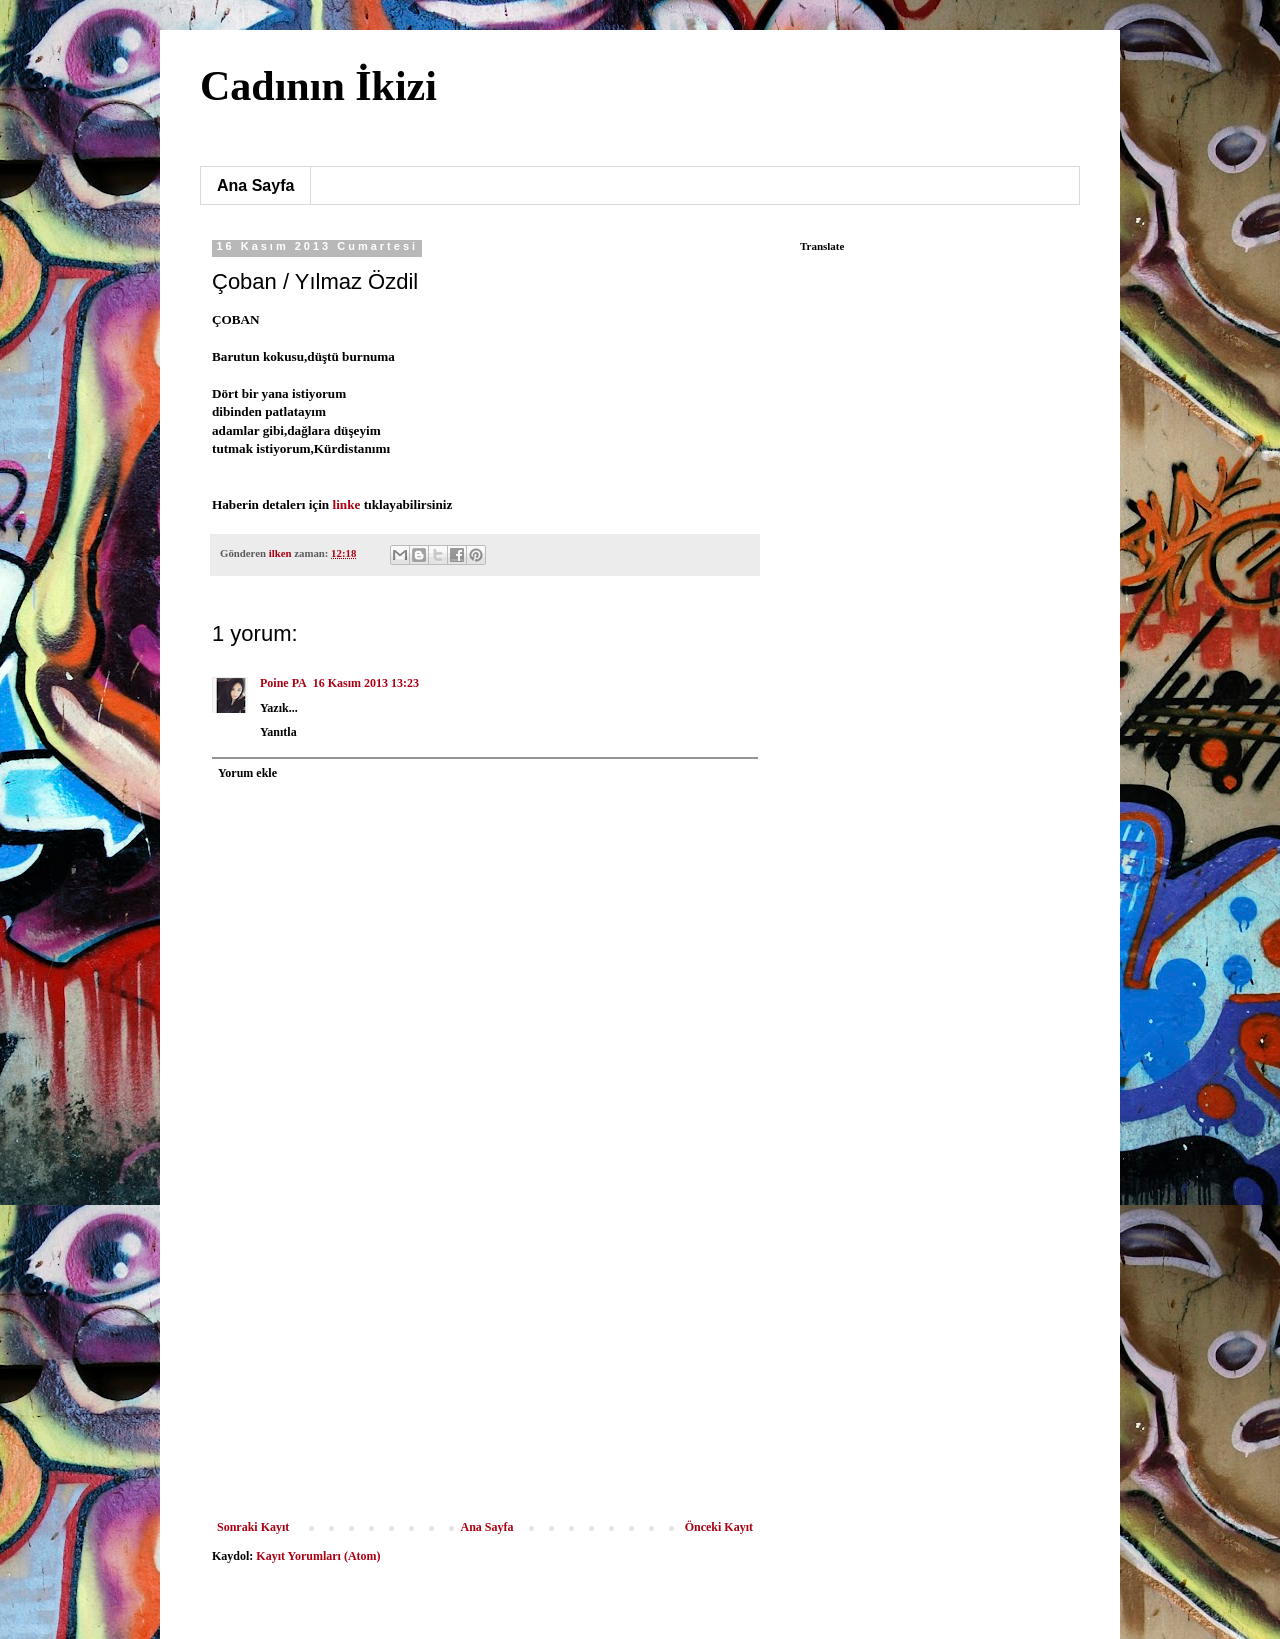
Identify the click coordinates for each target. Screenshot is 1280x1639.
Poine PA (283, 683)
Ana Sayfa (255, 185)
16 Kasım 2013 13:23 (366, 683)
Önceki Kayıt (719, 1527)
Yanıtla (278, 732)
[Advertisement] (485, 1370)
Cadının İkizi (318, 86)
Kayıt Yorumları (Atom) (318, 1556)
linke (347, 504)
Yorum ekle (247, 773)
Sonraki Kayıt (253, 1527)
